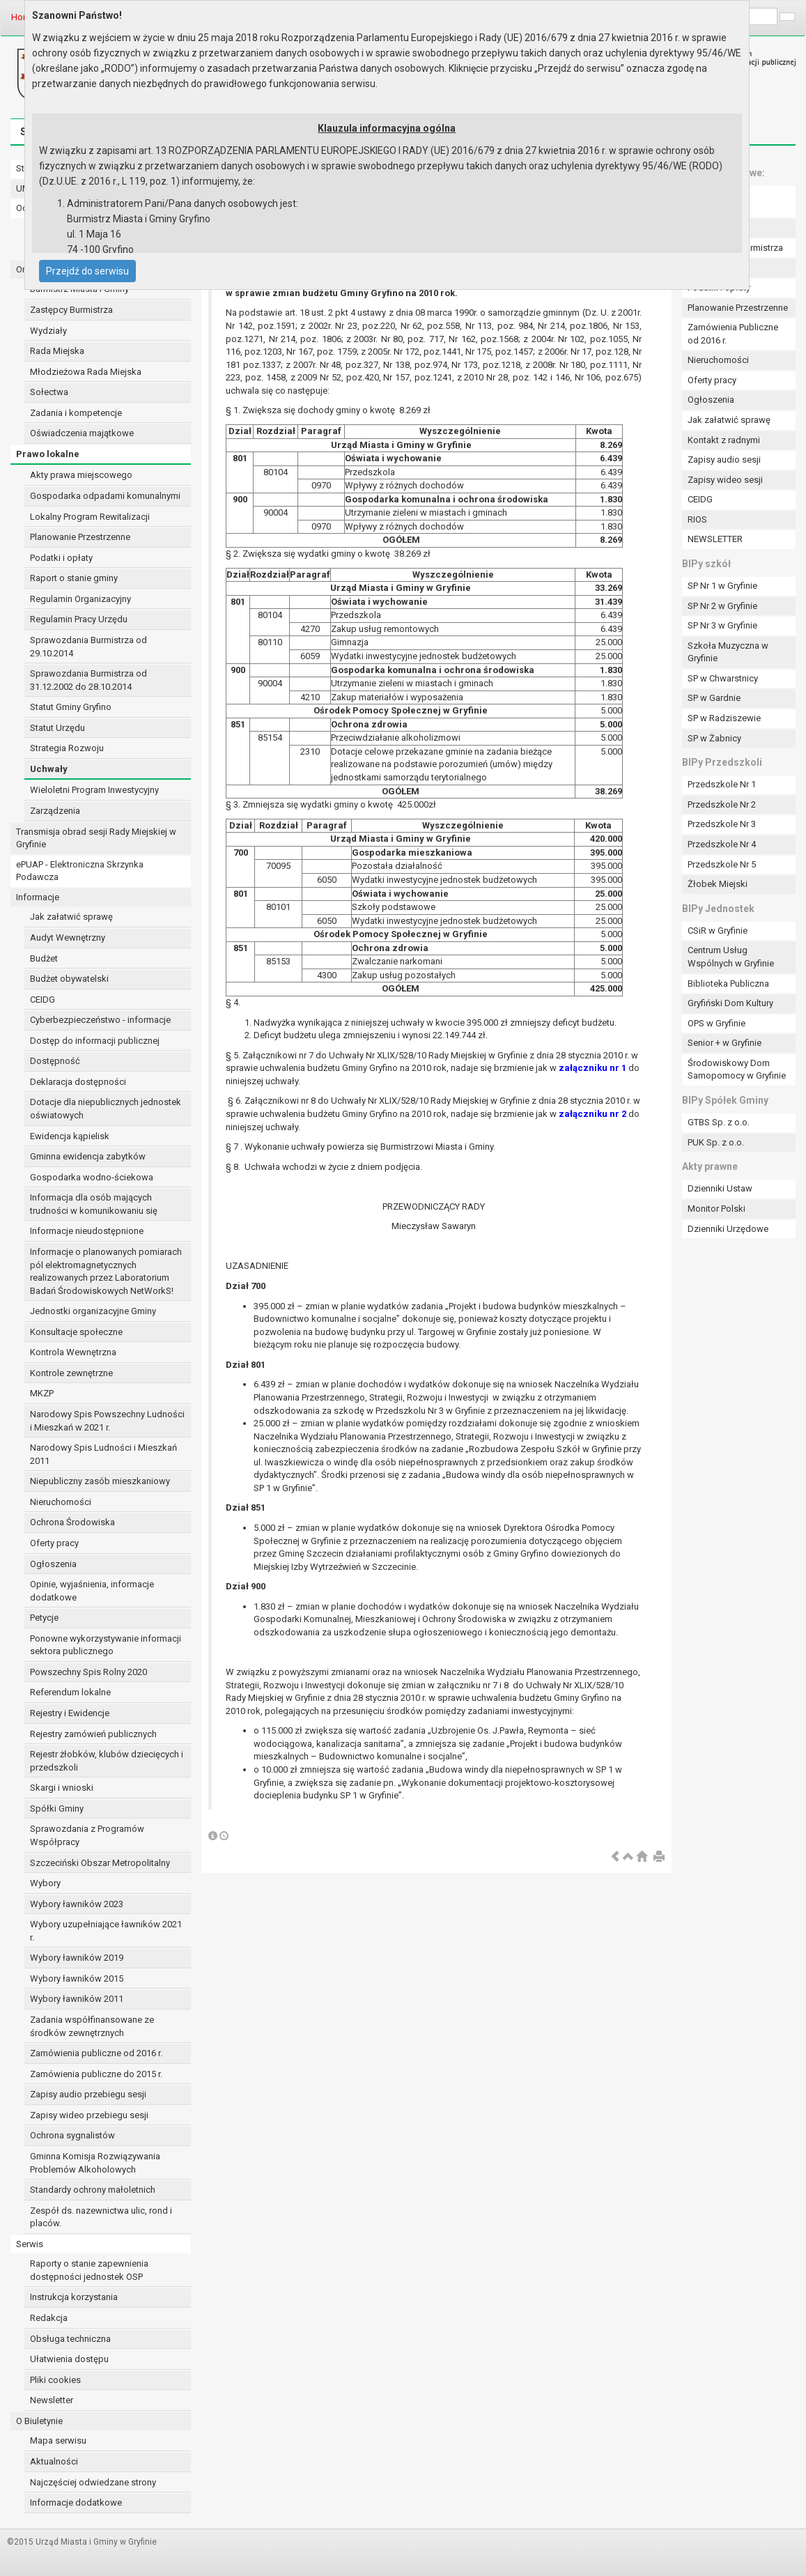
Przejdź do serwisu (87, 271)
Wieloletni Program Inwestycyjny (94, 790)
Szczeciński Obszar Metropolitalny (100, 1863)
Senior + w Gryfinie (724, 1043)
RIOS (697, 519)
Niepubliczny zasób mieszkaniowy (100, 1481)
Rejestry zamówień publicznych (93, 1734)
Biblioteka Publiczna (728, 983)
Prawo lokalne (47, 454)
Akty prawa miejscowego (81, 475)
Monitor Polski (716, 1208)
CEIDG (42, 999)
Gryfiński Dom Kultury (730, 1003)
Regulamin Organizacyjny (80, 599)
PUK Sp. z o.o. (716, 1142)
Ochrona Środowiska (72, 1522)
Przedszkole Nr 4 (722, 844)
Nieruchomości (60, 1502)
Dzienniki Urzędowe (728, 1229)
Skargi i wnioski (61, 1787)
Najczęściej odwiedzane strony (93, 2482)
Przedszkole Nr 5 (722, 864)
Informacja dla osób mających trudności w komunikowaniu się (93, 1204)
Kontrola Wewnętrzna (73, 1352)
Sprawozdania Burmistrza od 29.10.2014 (88, 646)
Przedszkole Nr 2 (722, 804)
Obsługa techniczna (70, 2339)
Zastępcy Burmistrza (71, 309)
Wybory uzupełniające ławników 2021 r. (106, 1931)
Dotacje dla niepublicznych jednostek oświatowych (105, 1108)
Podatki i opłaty (61, 558)
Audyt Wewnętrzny (67, 937)
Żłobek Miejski (717, 884)
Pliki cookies (55, 2380)
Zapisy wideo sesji (725, 480)
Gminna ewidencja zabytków (88, 1156)
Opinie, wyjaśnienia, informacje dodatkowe (92, 1591)
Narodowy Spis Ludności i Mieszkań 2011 (103, 1454)
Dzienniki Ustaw (720, 1188)
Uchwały (49, 769)
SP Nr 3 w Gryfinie (722, 625)
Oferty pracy (54, 1543)
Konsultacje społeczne (76, 1332)
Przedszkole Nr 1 (722, 784)
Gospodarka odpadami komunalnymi (105, 496)
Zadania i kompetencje (76, 413)
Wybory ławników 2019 (76, 1957)
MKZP (42, 1393)
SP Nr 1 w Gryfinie (722, 585)
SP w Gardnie (714, 698)
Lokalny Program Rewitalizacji (90, 516)
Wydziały (48, 330)
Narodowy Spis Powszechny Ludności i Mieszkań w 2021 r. (107, 1421)
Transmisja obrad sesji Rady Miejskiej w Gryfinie (96, 838)
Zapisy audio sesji (724, 459)
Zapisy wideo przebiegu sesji (89, 2115)
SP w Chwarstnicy (723, 678)
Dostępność (55, 1061)
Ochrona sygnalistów (72, 2135)
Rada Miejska (57, 351)
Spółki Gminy (57, 1808)
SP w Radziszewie (724, 718)
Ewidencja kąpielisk (69, 1136)
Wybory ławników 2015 (76, 1978)
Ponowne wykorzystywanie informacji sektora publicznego (105, 1645)
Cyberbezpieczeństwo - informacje (100, 1020)
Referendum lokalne (70, 1692)
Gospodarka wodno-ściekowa (91, 1177)
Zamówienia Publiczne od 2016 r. (733, 334)
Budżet (44, 958)
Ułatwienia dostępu (69, 2359)
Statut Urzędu (57, 728)
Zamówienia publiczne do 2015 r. (96, 2074)
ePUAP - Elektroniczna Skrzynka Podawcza (80, 871)
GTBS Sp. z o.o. (719, 1122)
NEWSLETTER (715, 539)
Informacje (37, 897)
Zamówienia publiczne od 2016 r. (96, 2053)
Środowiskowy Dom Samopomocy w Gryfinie (737, 1069)
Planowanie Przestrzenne (80, 537)
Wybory (45, 1883)
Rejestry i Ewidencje (69, 1713)
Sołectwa (49, 392)
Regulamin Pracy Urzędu (78, 619)
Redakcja (49, 2318)
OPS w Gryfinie (716, 1023)
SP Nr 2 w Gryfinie (722, 606)
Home (23, 17)
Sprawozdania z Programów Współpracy (87, 1835)
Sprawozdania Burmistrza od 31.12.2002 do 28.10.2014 (88, 680)
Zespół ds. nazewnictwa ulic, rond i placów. (101, 2217)
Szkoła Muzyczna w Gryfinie (728, 652)
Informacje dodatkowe (76, 2502)
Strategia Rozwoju (67, 748)
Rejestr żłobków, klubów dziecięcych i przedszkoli (106, 1761)
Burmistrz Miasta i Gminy (79, 289)
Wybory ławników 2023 (76, 1904)
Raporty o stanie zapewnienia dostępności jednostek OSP (89, 2270)
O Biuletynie (39, 2421)
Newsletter (51, 2400)
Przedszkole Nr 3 (722, 824)
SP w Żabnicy (714, 738)
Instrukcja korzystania (74, 2297)
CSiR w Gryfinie (717, 930)
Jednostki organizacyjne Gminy (93, 1311)
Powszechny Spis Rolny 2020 (88, 1672)
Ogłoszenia (53, 1564)
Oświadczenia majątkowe (82, 433)
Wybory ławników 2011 (76, 1998)
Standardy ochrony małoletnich (92, 2189)
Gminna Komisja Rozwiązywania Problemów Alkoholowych (95, 2163)
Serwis (29, 2244)
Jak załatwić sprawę (71, 916)
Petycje (44, 1617)
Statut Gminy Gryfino (70, 707)
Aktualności (54, 2461)
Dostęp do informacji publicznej (95, 1040)
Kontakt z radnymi (724, 440)
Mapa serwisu (58, 2440)
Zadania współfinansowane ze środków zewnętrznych (92, 2026)
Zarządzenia (55, 810)
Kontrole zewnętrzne (71, 1373)
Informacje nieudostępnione (87, 1231)
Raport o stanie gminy (74, 578)
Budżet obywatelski (69, 978)
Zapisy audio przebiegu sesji (88, 2094)
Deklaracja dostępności (78, 1082)
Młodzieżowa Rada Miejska (85, 372)
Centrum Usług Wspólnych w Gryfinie (731, 957)
